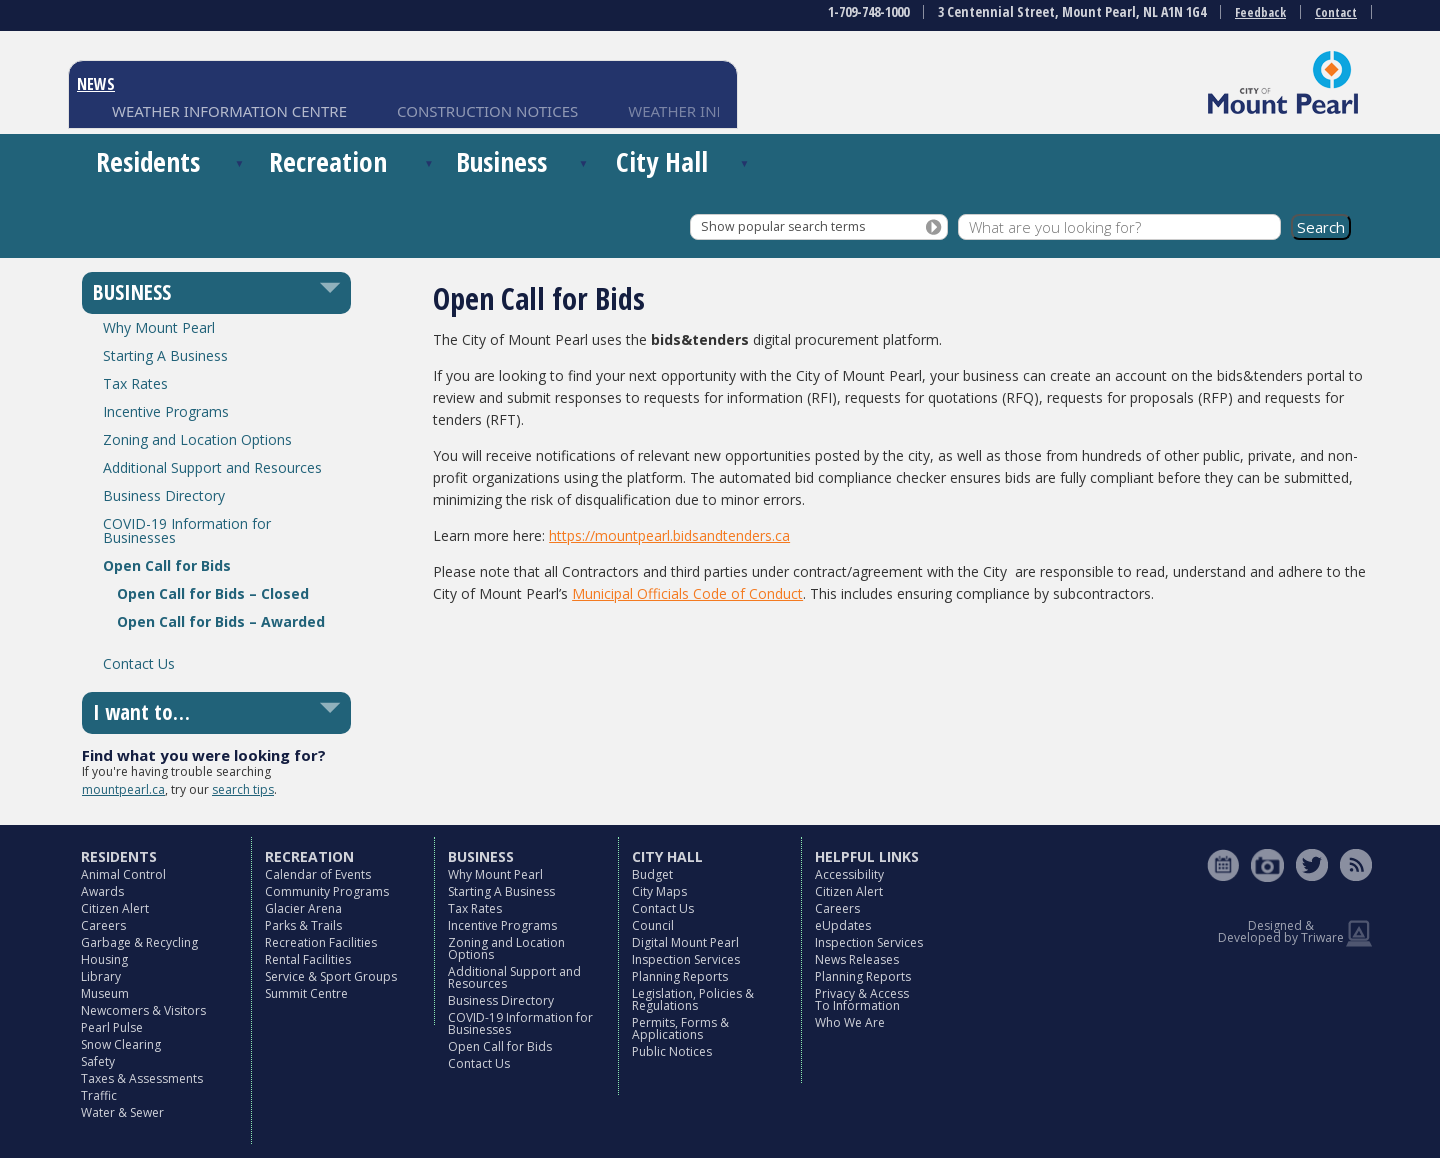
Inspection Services (686, 959)
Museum (105, 993)
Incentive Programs (166, 411)
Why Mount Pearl (159, 327)
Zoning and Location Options (197, 439)
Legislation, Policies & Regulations (693, 999)
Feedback (1260, 12)
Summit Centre (306, 993)
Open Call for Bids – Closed (213, 593)
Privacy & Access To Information (862, 999)
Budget (652, 874)
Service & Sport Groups (331, 976)
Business (501, 161)
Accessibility (849, 874)
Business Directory (164, 495)
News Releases (857, 959)
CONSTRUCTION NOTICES (487, 111)
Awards (102, 891)
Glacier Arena (303, 908)
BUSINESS (132, 292)
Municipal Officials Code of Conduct (687, 593)
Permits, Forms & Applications (680, 1028)
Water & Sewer (122, 1112)
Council (653, 925)
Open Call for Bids (167, 565)
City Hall (662, 161)
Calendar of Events (318, 874)
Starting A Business (165, 355)
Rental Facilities (308, 959)
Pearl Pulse (112, 1027)
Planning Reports (680, 976)
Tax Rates (135, 383)
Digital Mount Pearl (685, 942)
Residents (148, 161)
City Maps (659, 891)
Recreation (328, 161)
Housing (104, 959)
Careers (103, 925)
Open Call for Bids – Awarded (221, 621)
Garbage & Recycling (139, 942)
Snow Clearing (121, 1044)
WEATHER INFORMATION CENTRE (229, 111)
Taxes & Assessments (142, 1078)
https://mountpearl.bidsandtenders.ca (669, 535)
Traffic (99, 1095)
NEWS (96, 84)
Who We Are (850, 1022)
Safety (98, 1061)
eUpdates (843, 925)
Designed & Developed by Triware (1281, 931)
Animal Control (123, 874)
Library (101, 976)
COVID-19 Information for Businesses (187, 530)
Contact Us (139, 663)
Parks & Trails (303, 925)
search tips (243, 789)
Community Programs (327, 891)
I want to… (141, 712)
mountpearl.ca (123, 789)
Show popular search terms (783, 226)
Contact (1336, 12)
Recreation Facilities (321, 942)
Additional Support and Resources (212, 467)
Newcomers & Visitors (143, 1010)
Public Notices (672, 1051)
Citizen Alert (115, 908)
